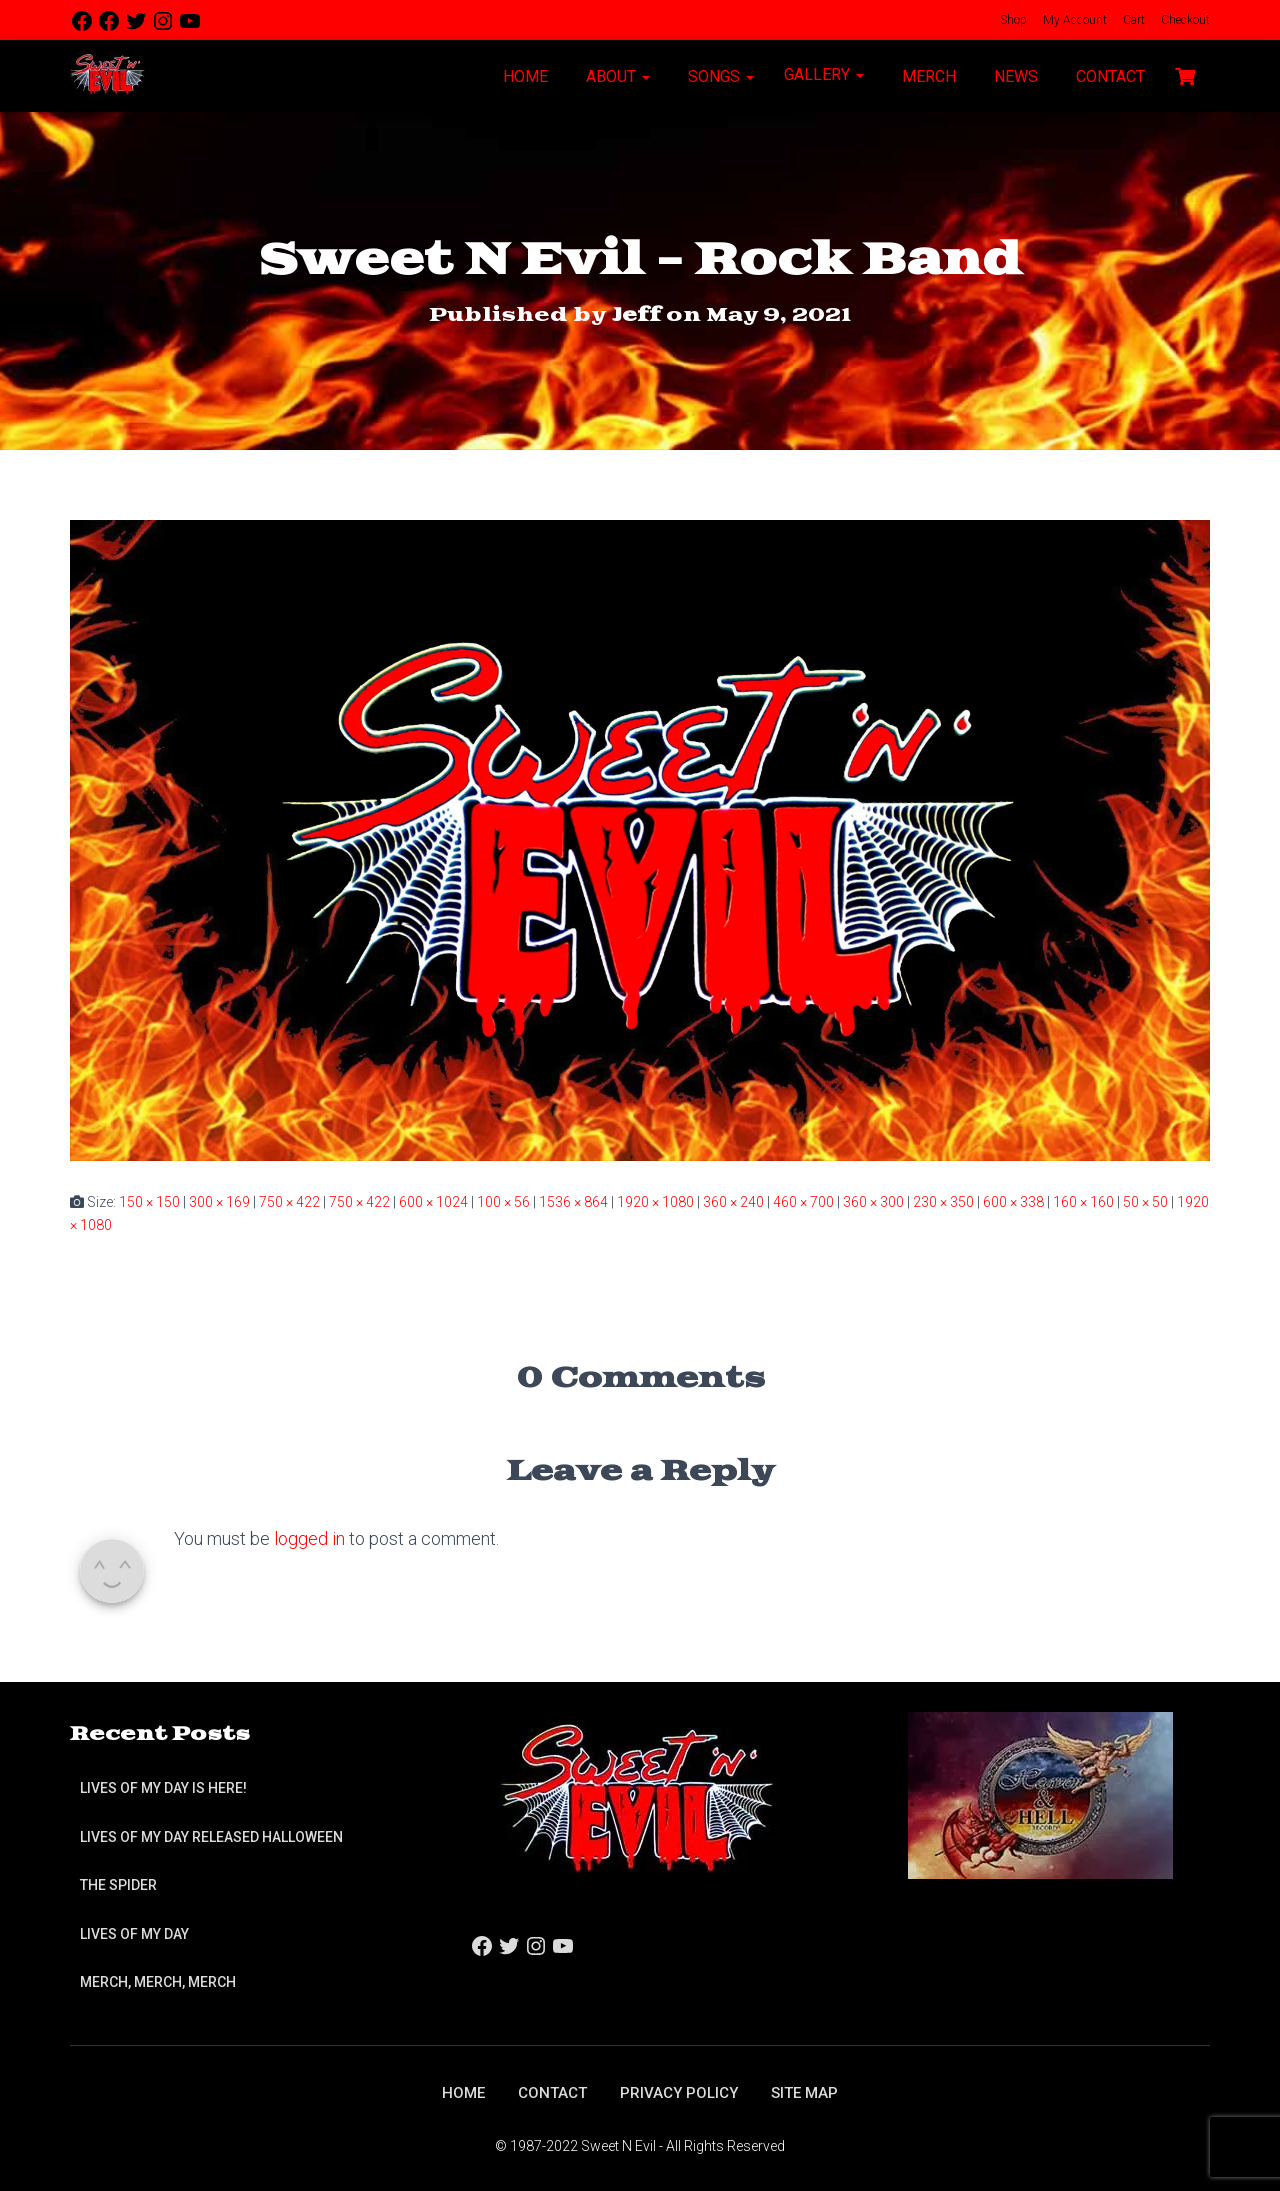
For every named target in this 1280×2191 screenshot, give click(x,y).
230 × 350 (943, 1202)
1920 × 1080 (655, 1202)
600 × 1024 (433, 1202)
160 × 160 (1083, 1202)
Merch (927, 76)
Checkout (1184, 20)
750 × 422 (289, 1202)
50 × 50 (1145, 1202)
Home (523, 76)
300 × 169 (219, 1202)
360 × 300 (873, 1202)
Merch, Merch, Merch (158, 1981)
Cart (1132, 20)
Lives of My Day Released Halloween (211, 1835)
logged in (309, 1538)
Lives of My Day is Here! (163, 1787)
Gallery (824, 74)
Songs (719, 76)
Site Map (810, 2091)
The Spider (118, 1884)
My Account (1073, 20)
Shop (1012, 20)
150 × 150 (149, 1202)
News (1014, 76)
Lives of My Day (134, 1932)
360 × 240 (733, 1202)
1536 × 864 (573, 1202)
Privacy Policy (680, 2091)
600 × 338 (1013, 1202)
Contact (1108, 76)
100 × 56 (503, 1202)
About (616, 76)
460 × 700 (803, 1202)
